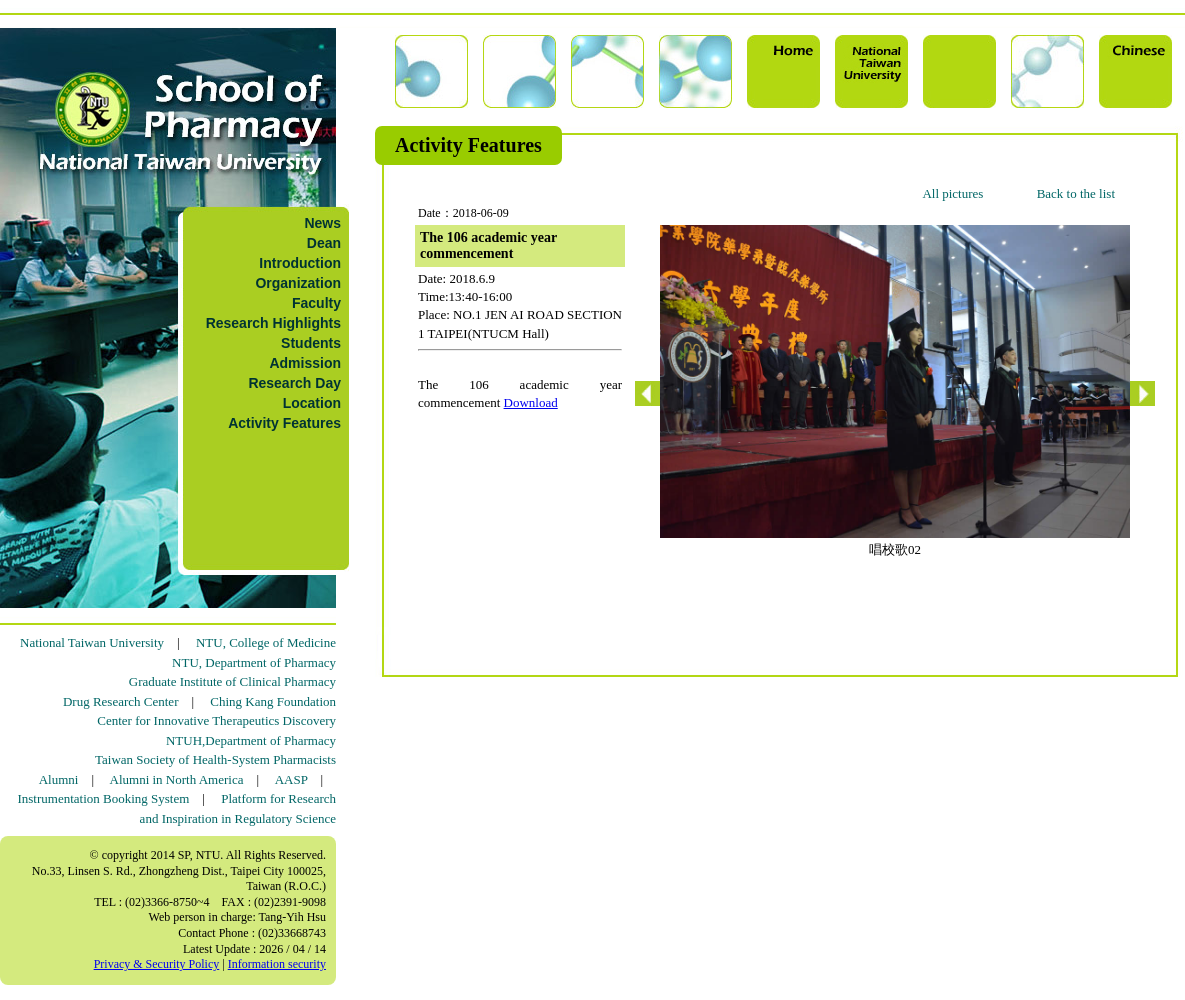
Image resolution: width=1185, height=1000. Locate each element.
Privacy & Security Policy (157, 964)
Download (531, 402)
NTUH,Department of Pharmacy (251, 740)
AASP (291, 779)
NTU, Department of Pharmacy (254, 662)
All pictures (952, 193)
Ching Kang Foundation (273, 701)
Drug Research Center (121, 701)
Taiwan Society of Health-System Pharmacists (215, 759)
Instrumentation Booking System (103, 798)
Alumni (59, 779)
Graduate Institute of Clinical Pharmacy (232, 681)
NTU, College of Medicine (266, 642)
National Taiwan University (92, 642)
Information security (277, 964)
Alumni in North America (177, 779)
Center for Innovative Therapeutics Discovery (216, 720)
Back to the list (1076, 193)
